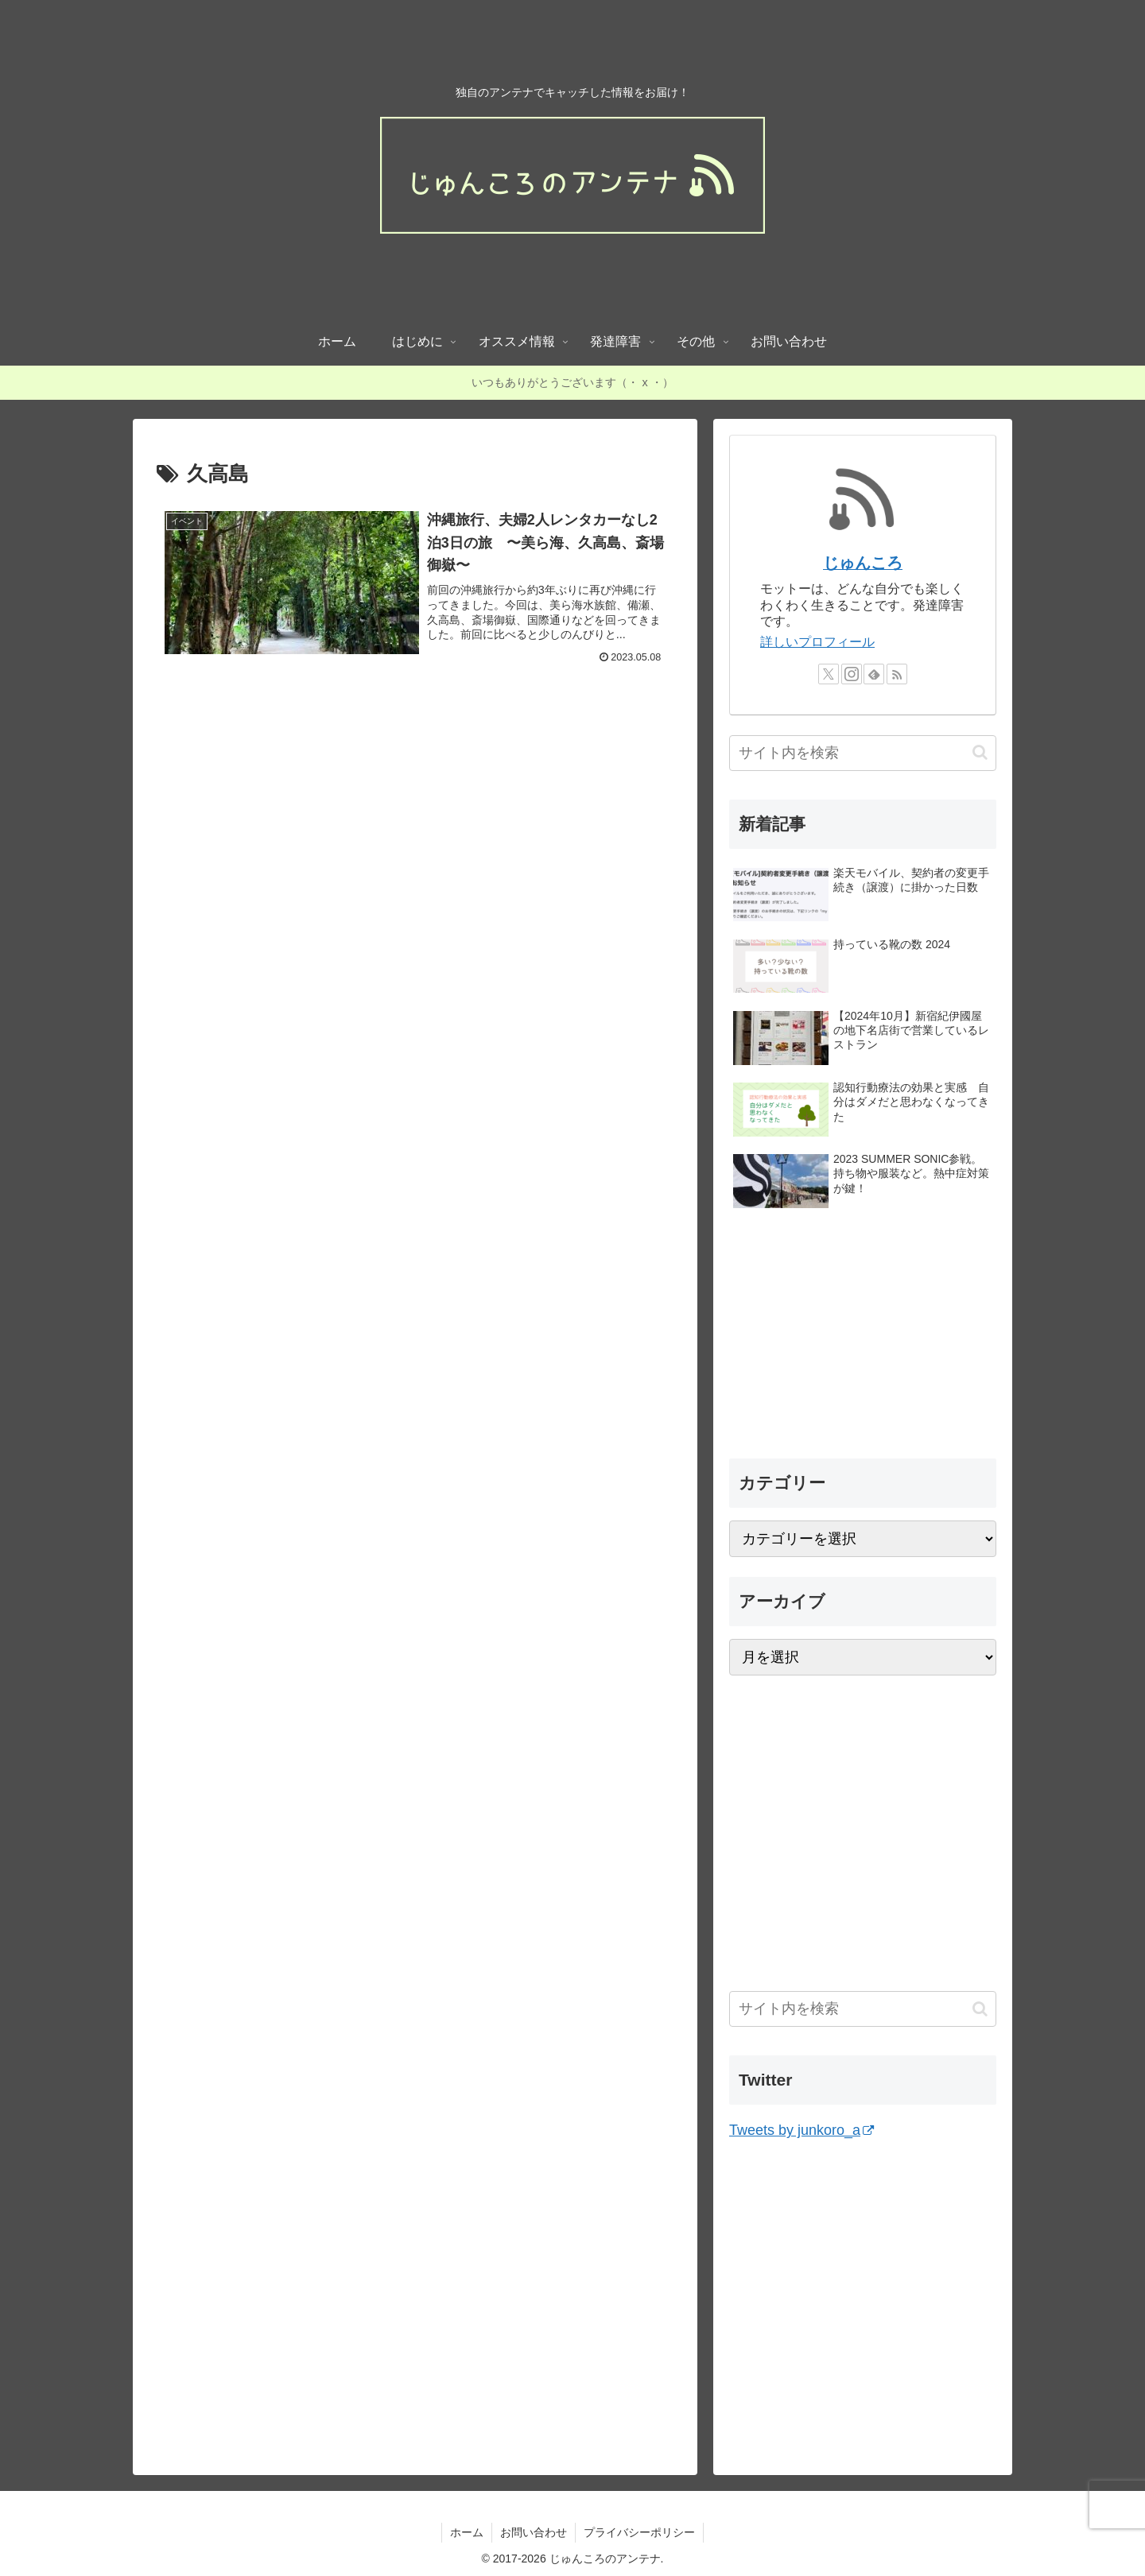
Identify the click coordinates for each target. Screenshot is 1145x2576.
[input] (862, 753)
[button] (980, 752)
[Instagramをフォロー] (851, 674)
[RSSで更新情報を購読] (897, 674)
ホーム (466, 2532)
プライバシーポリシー (639, 2532)
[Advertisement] (415, 877)
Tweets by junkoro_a (801, 2130)
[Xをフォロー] (828, 674)
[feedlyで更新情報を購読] (874, 674)
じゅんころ (862, 562)
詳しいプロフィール (817, 642)
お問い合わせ (533, 2532)
